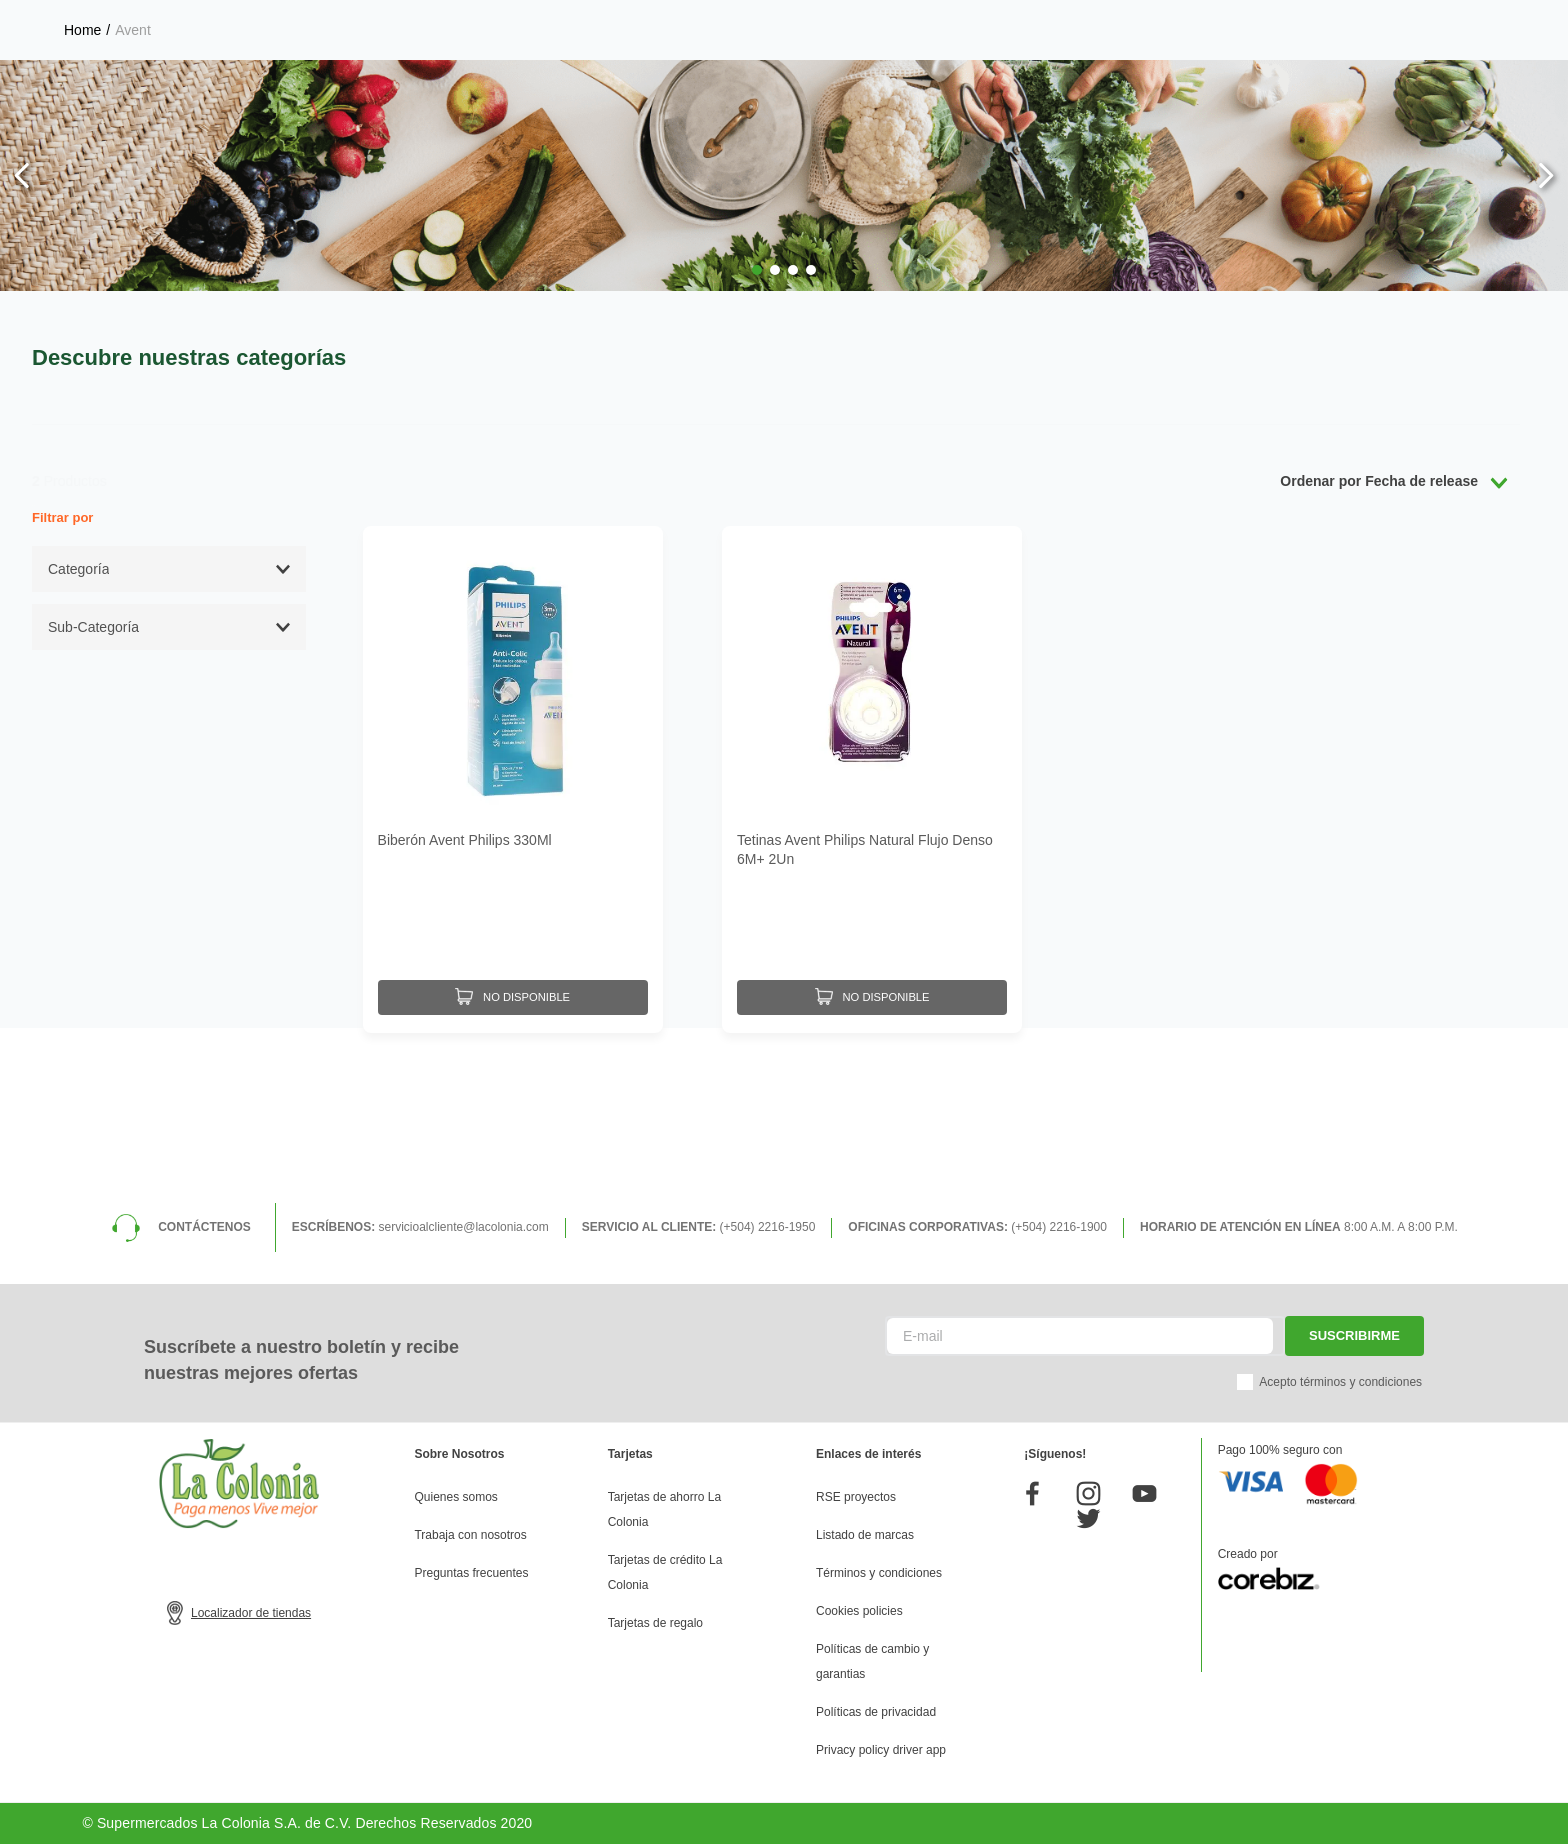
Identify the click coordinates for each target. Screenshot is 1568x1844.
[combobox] (605, 85)
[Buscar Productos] (915, 85)
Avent (133, 197)
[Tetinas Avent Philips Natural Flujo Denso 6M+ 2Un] (872, 942)
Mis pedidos (1330, 86)
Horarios (1352, 20)
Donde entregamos (1474, 19)
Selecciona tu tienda (1187, 20)
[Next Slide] (1545, 342)
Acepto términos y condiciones (1340, 1382)
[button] (757, 437)
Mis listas (1182, 86)
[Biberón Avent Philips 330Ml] (513, 942)
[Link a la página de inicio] (82, 197)
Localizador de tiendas (251, 1613)
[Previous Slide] (22, 342)
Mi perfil (1045, 86)
